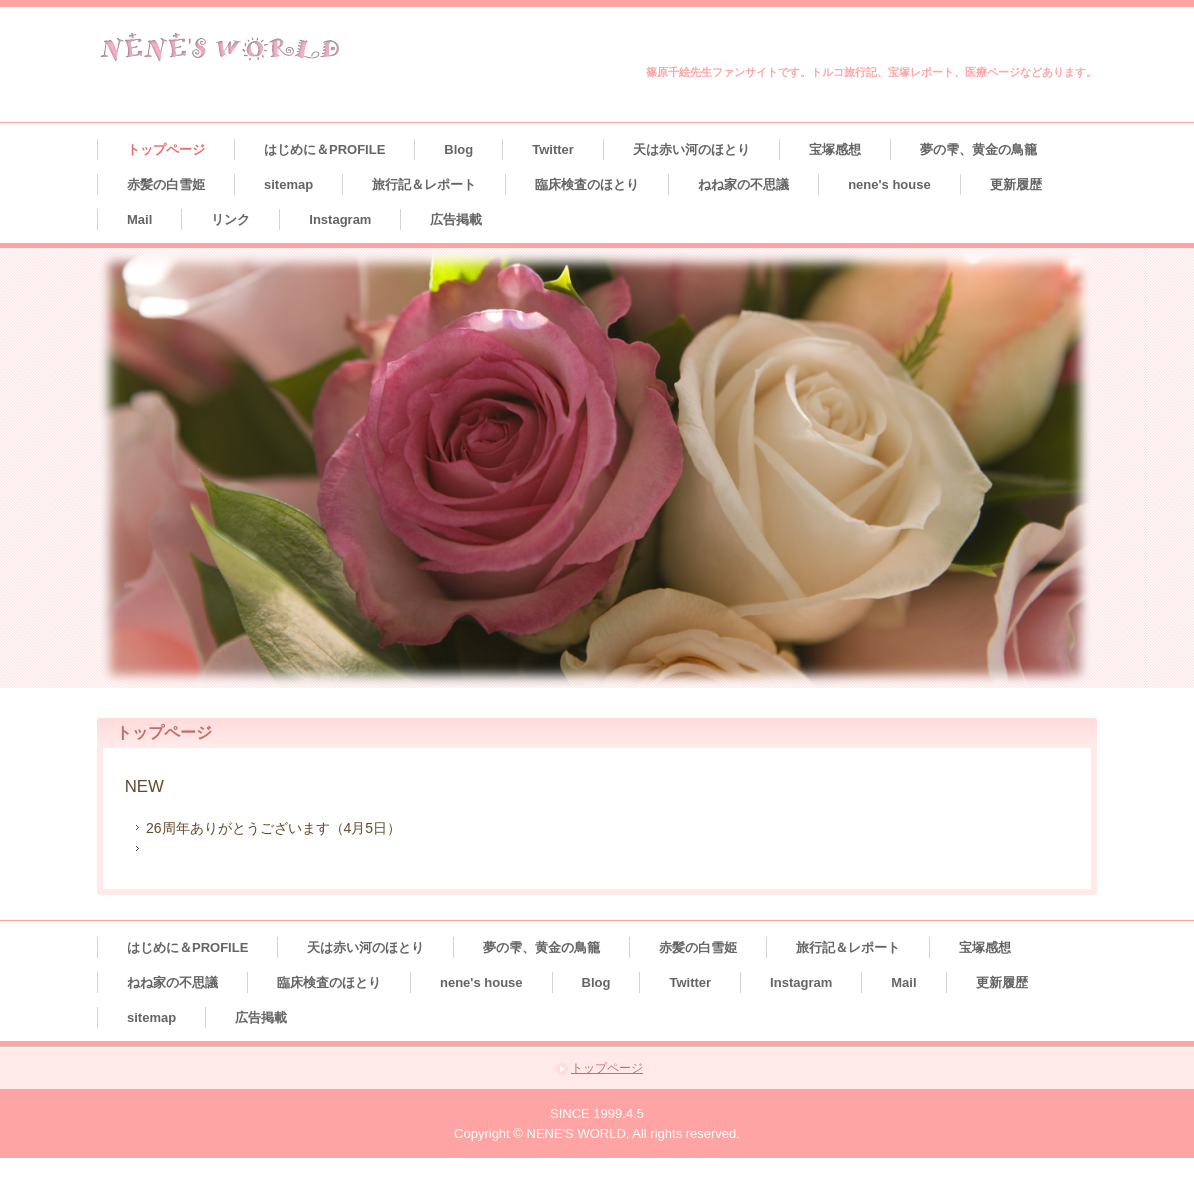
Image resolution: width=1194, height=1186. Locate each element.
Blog (458, 149)
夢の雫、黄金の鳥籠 (978, 149)
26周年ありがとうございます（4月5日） (273, 828)
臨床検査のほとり (587, 184)
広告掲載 (456, 219)
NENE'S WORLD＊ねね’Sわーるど (220, 47)
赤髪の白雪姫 (166, 184)
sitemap (288, 184)
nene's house (889, 184)
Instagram (340, 219)
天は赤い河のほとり (691, 149)
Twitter (553, 149)
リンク (230, 219)
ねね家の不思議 (743, 184)
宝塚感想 (835, 149)
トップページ (166, 149)
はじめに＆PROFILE (324, 149)
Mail (139, 219)
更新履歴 (1016, 184)
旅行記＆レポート (424, 184)
